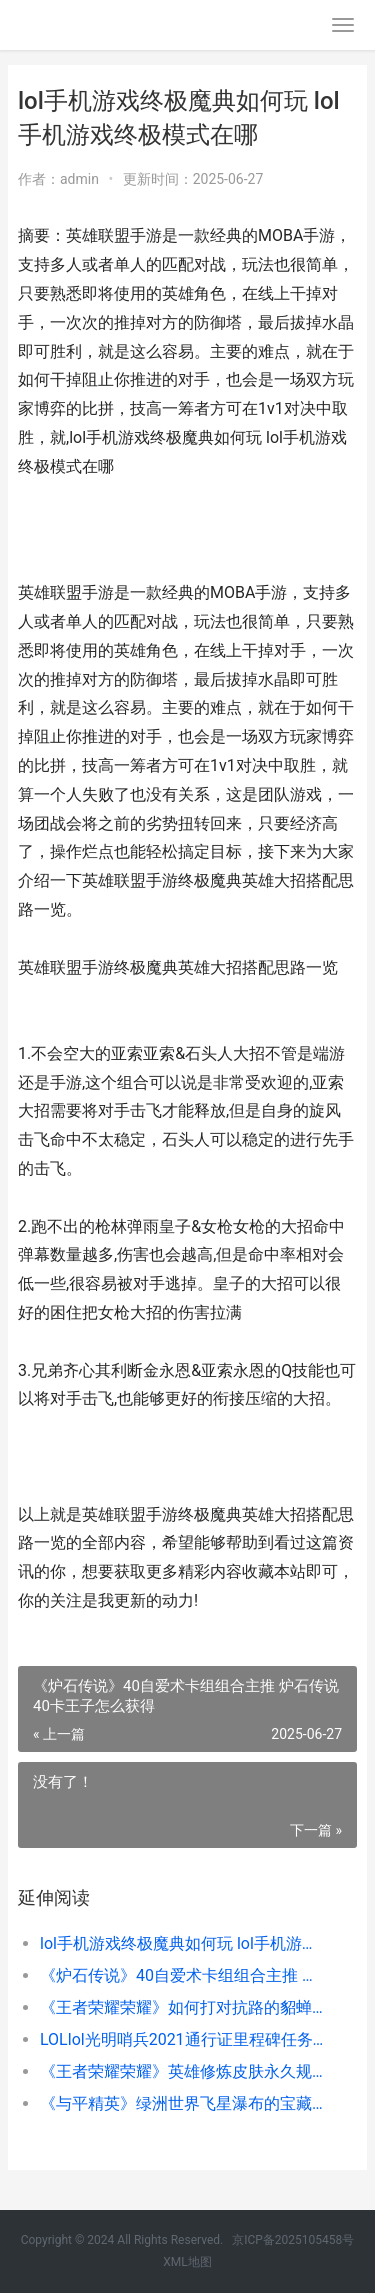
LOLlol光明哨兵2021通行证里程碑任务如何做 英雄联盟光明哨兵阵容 (182, 2039)
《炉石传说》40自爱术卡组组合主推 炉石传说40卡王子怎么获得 (182, 1975)
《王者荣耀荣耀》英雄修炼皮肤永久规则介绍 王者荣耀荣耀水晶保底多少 (182, 2071)
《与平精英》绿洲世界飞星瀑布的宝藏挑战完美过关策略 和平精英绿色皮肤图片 (182, 2103)
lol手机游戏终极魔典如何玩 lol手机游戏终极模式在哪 (182, 1943)
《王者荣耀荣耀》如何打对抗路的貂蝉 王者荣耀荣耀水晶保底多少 (182, 2007)
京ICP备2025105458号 (293, 2240)
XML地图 (187, 2262)
